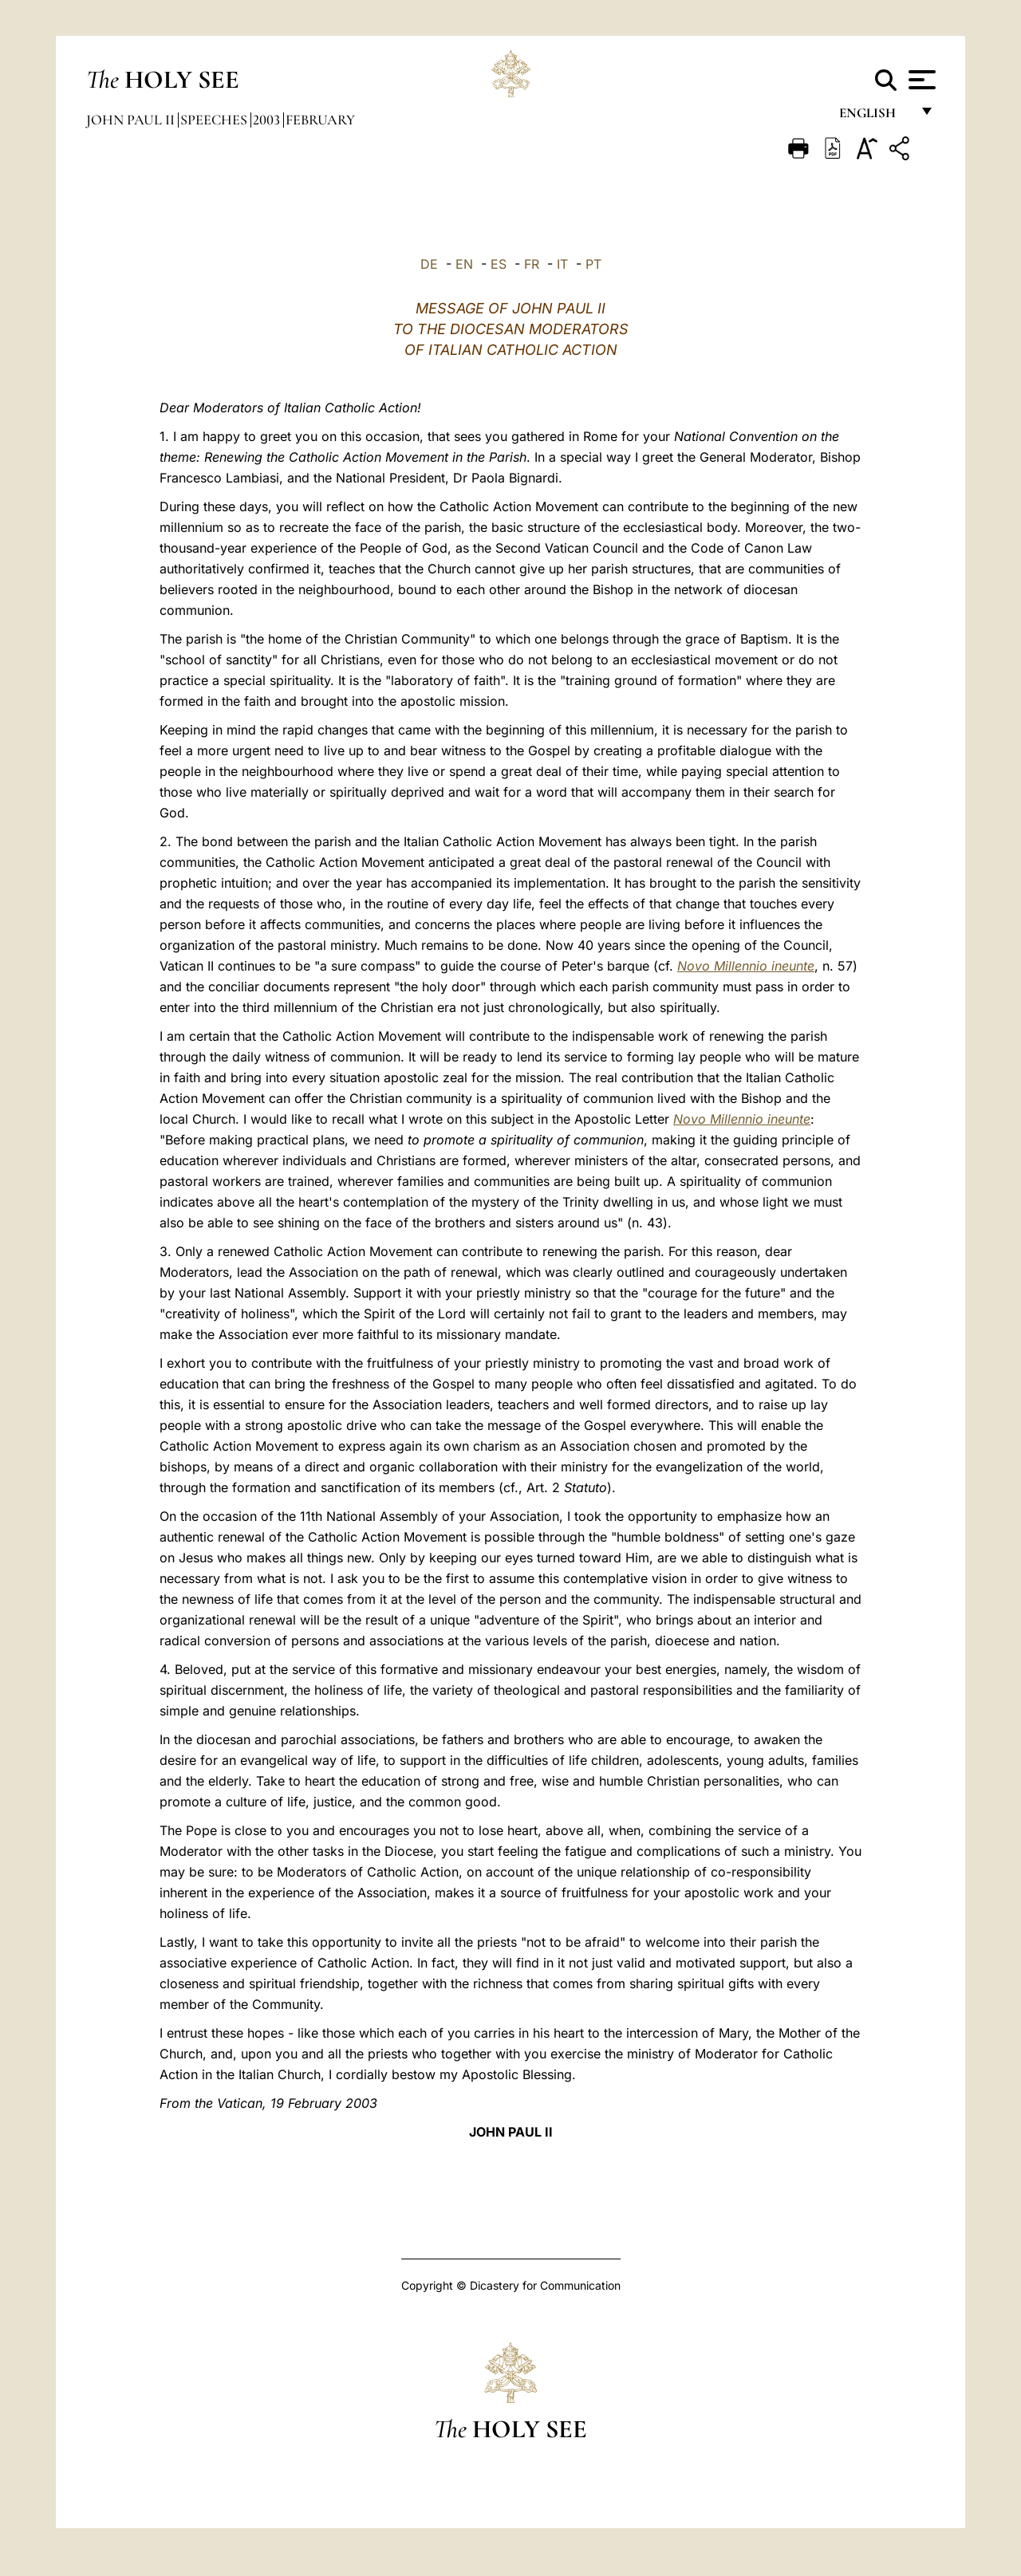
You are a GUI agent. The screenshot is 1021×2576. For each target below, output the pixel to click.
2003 (268, 119)
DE (429, 264)
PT (593, 264)
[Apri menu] (920, 79)
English (875, 117)
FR (531, 264)
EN (464, 264)
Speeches (215, 119)
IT (562, 264)
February (320, 119)
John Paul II (132, 119)
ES (499, 264)
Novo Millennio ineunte (745, 966)
